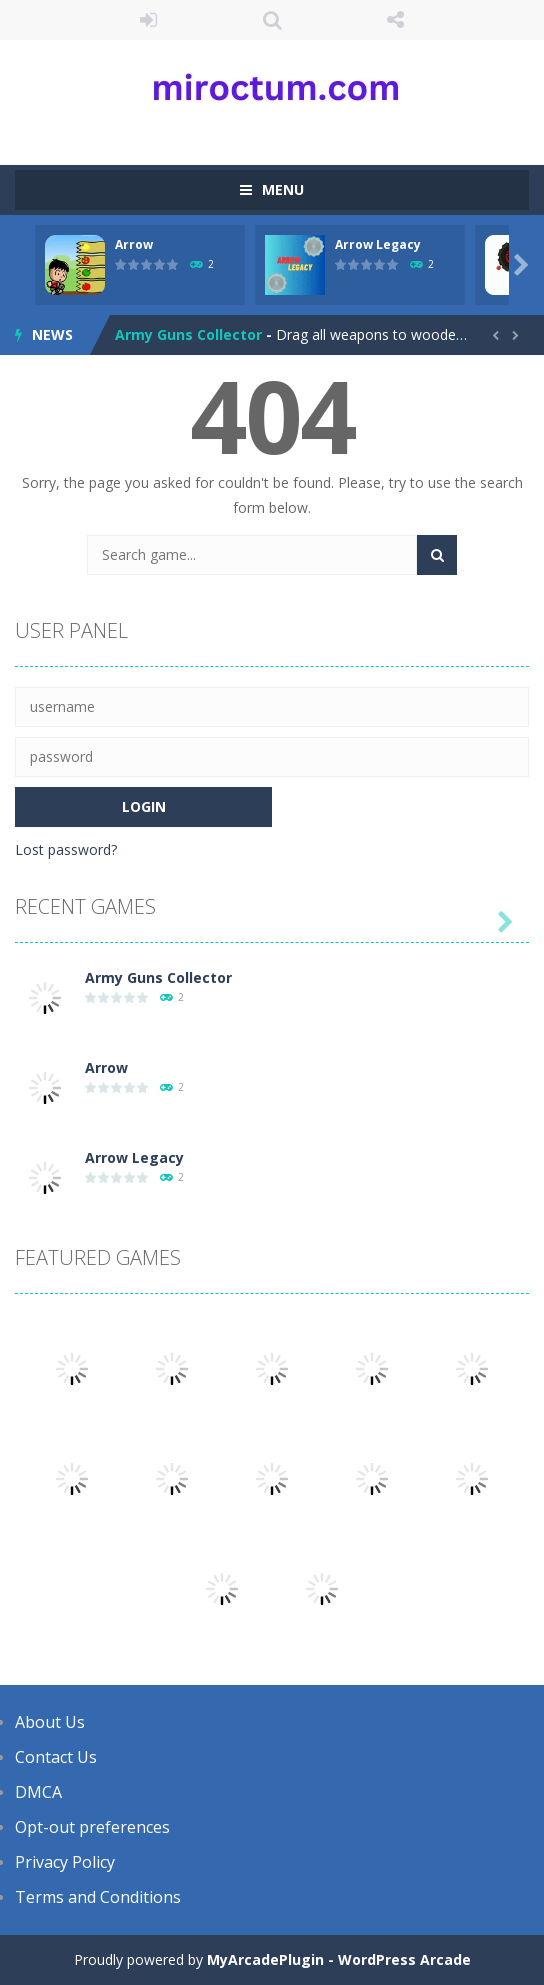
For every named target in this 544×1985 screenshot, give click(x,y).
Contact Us (56, 1757)
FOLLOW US (396, 20)
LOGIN (149, 20)
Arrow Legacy (378, 244)
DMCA (38, 1792)
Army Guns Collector (188, 334)
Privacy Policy (65, 1862)
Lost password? (66, 849)
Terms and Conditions (98, 1897)
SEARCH (272, 20)
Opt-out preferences (92, 1827)
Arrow (134, 244)
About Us (50, 1722)
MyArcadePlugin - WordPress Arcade (339, 1959)
